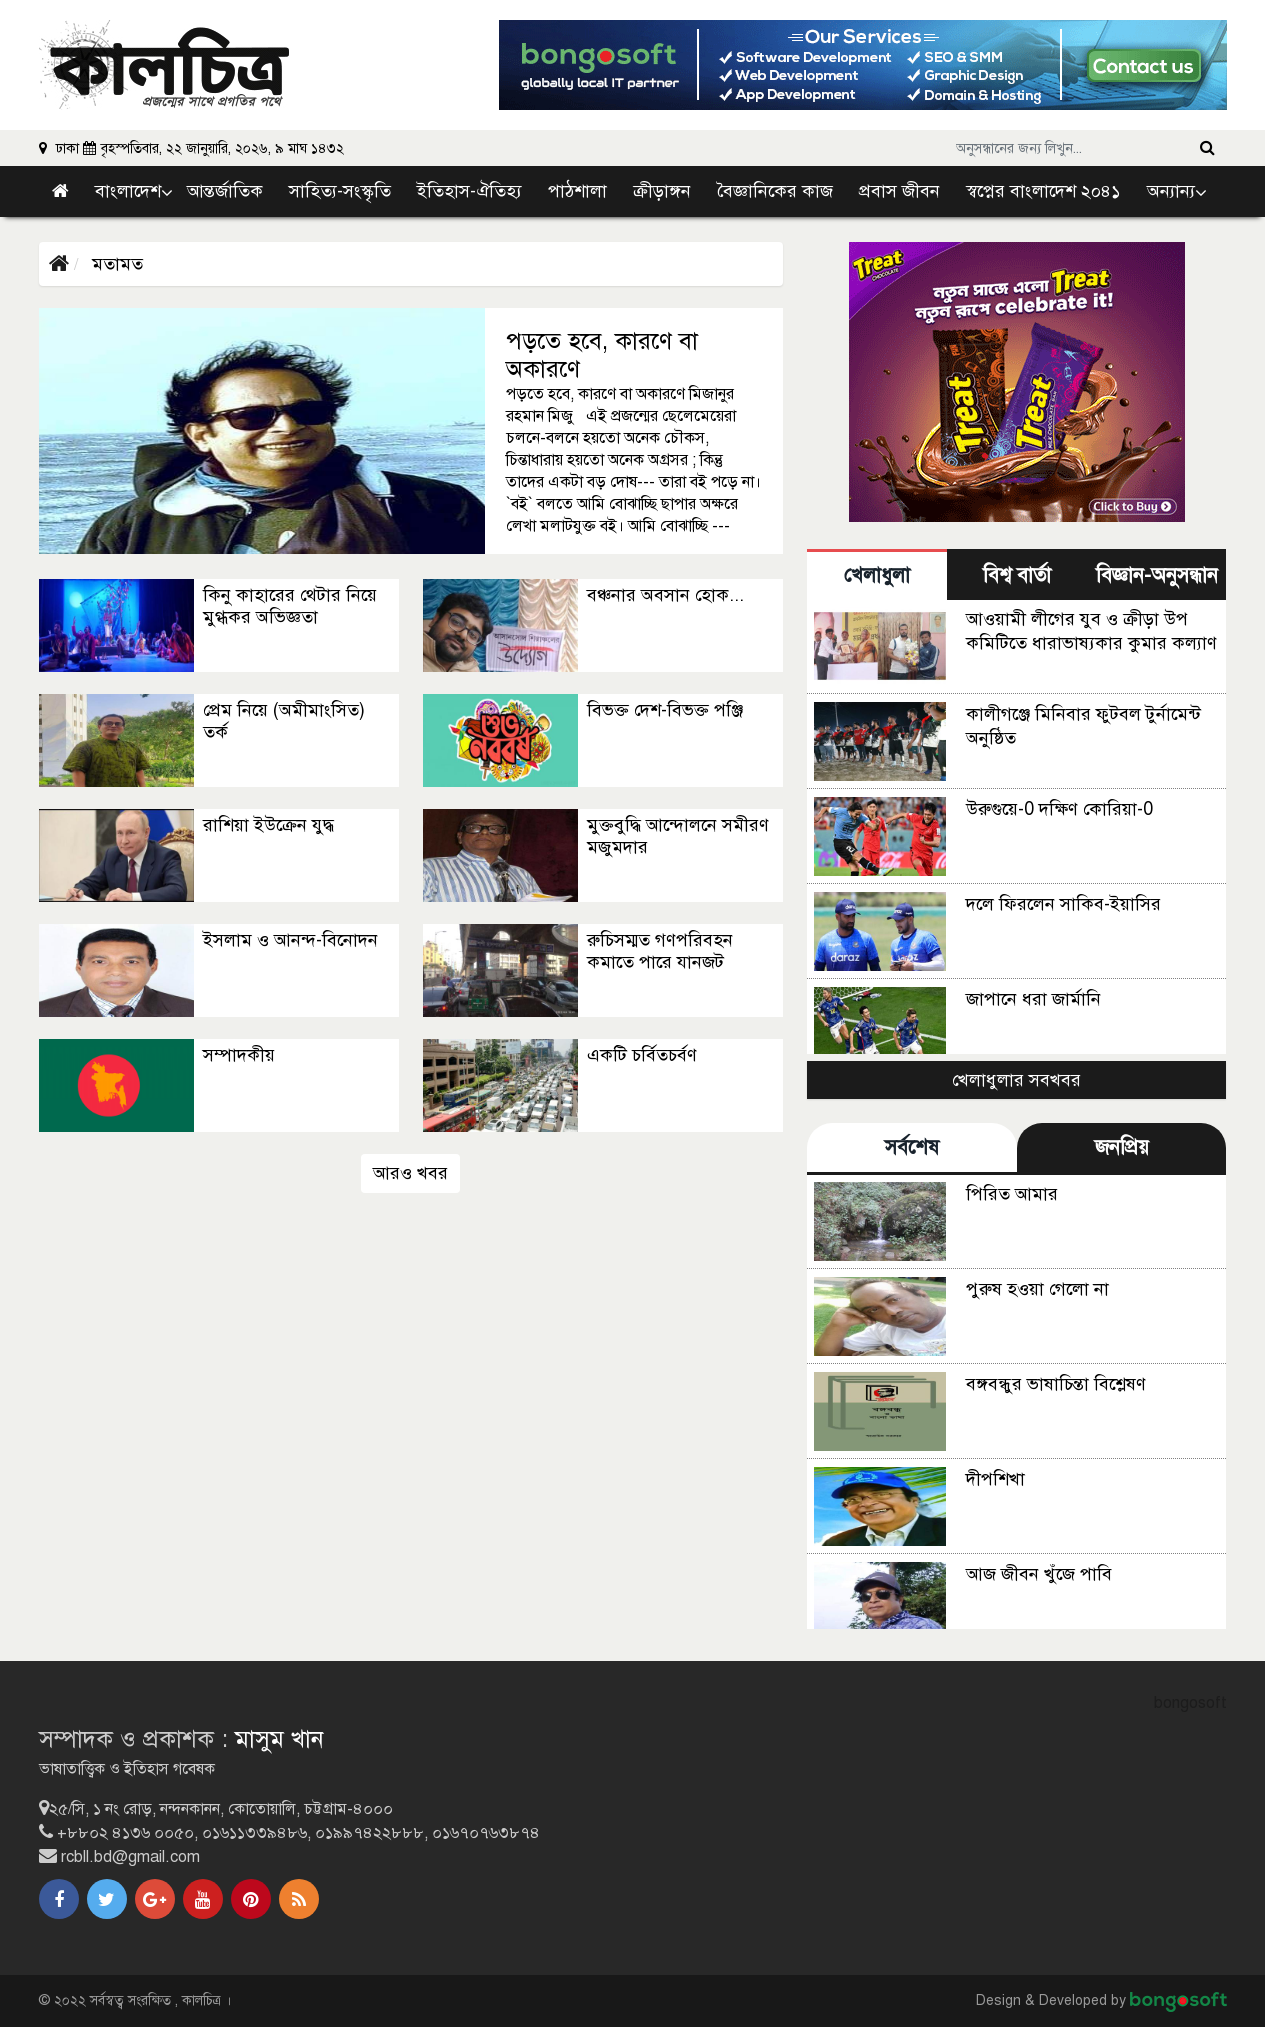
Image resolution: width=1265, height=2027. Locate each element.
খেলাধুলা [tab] (877, 575)
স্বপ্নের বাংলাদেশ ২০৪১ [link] (1043, 191)
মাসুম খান (279, 1739)
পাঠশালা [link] (577, 191)
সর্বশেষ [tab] (912, 1147)
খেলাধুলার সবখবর (1016, 1080)
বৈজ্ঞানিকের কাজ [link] (775, 191)
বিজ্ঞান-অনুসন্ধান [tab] (1157, 575)
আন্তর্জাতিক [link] (225, 191)
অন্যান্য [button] (1171, 191)
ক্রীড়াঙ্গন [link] (662, 191)
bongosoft (1190, 1703)
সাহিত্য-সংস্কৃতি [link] (340, 191)
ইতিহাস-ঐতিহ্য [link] (469, 191)
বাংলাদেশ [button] (128, 191)
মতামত (115, 264)
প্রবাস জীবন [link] (899, 191)
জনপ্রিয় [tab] (1122, 1147)
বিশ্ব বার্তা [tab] (1017, 575)
